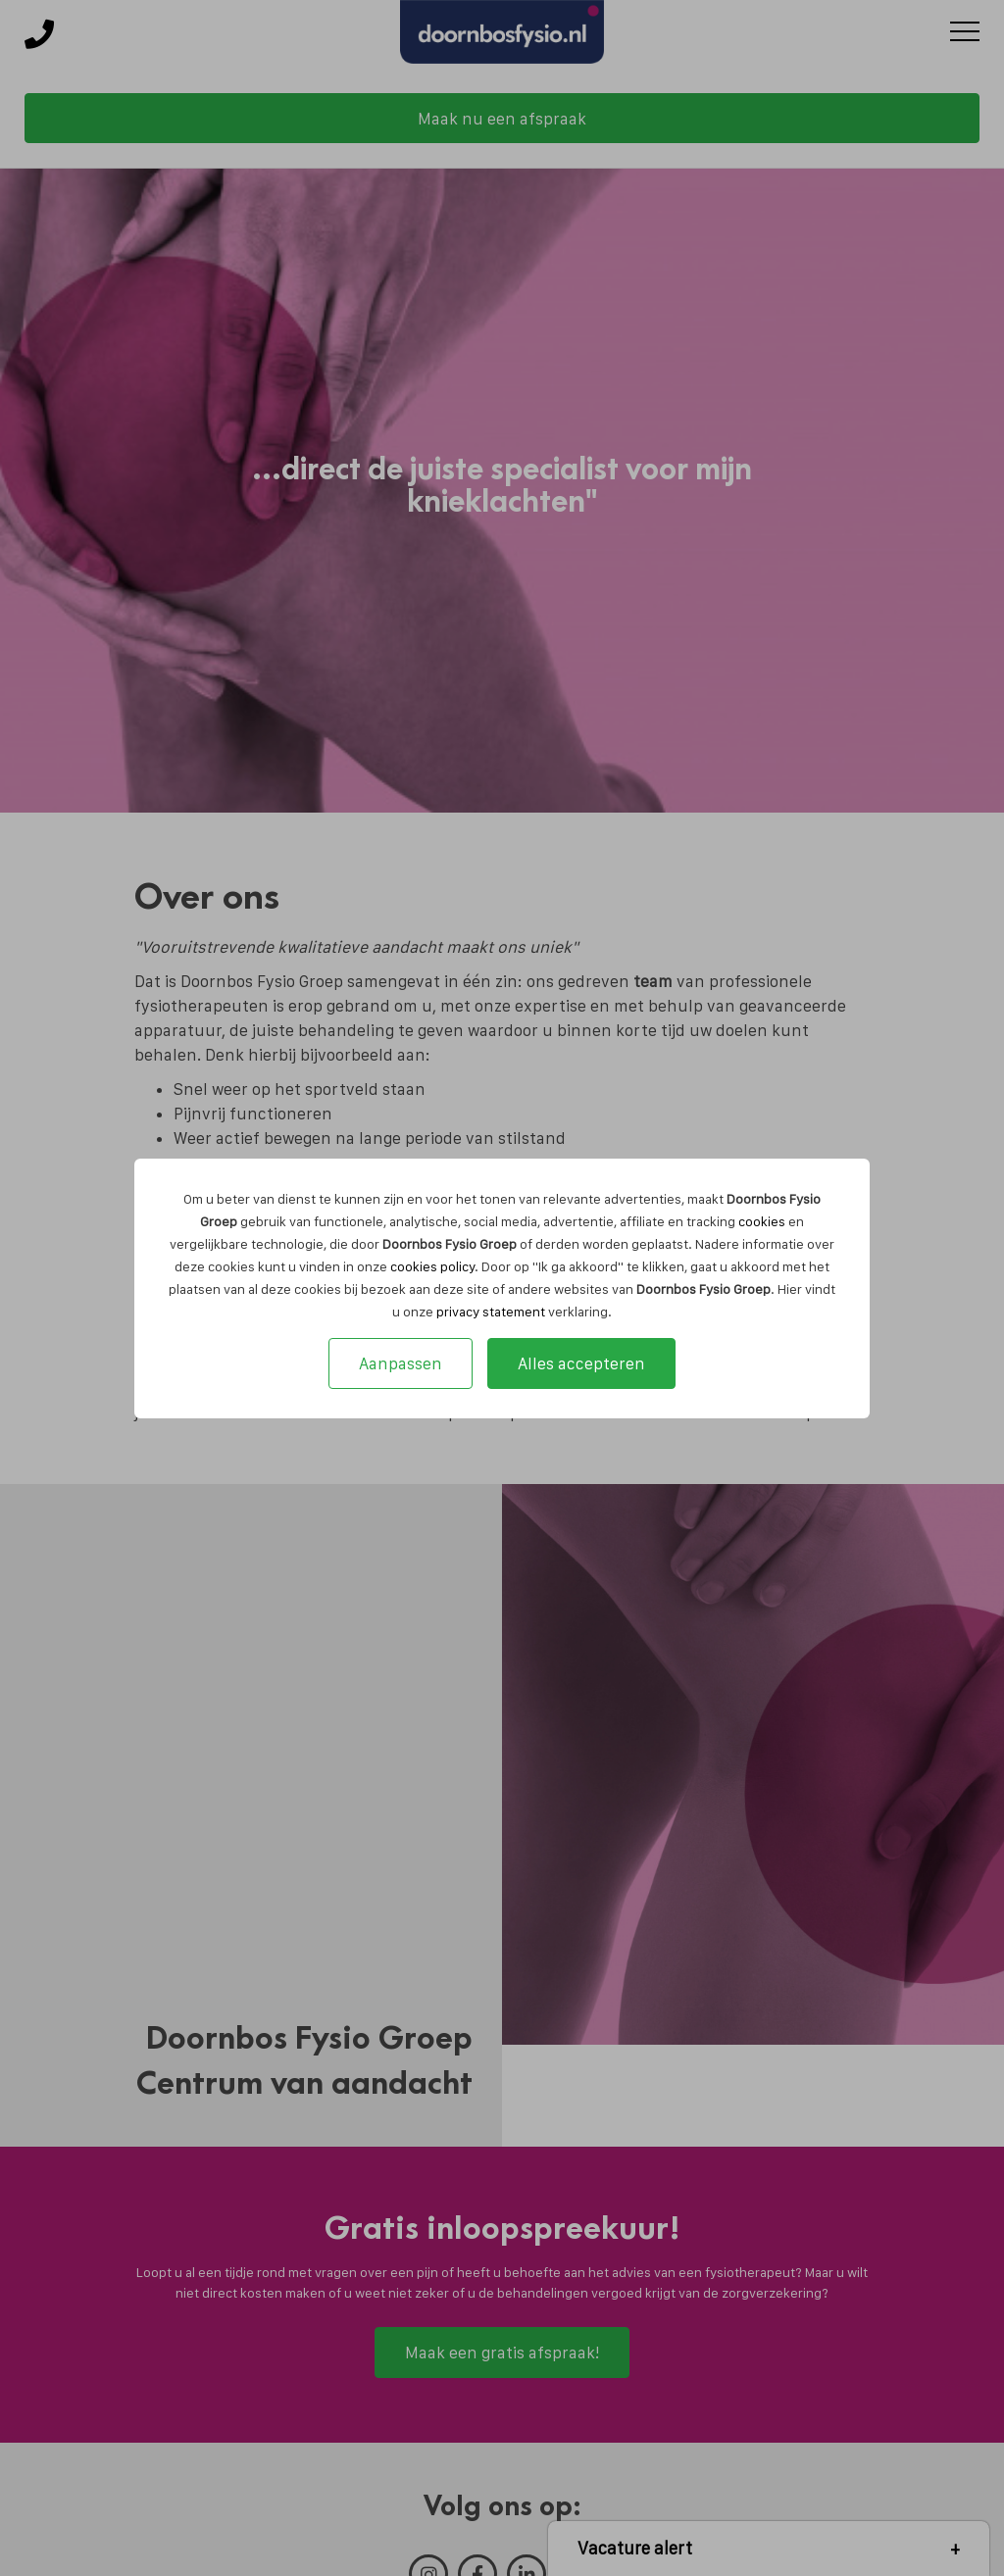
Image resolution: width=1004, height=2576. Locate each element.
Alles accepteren (581, 1363)
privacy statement (490, 1311)
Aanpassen (400, 1363)
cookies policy (432, 1266)
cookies (761, 1221)
